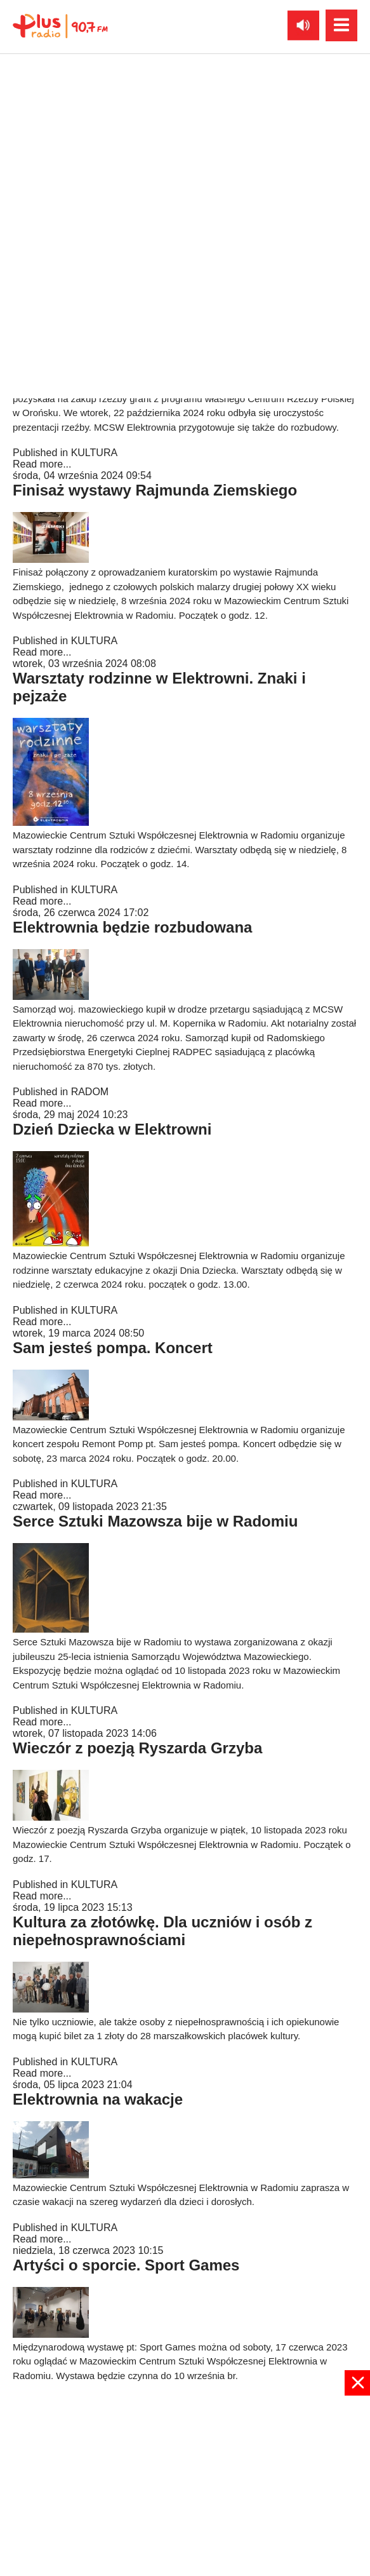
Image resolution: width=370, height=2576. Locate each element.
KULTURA (94, 244)
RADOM (90, 1091)
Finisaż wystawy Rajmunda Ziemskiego (155, 490)
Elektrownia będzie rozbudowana (132, 927)
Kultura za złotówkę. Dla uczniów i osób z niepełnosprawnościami (162, 1930)
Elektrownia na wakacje (98, 2099)
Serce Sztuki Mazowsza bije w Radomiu (155, 1521)
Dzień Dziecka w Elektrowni (112, 1129)
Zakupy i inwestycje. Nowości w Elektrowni (168, 281)
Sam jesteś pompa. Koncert (113, 1347)
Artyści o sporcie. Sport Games (126, 2265)
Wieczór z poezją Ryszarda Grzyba (137, 1748)
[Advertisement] (185, 2484)
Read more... (42, 255)
